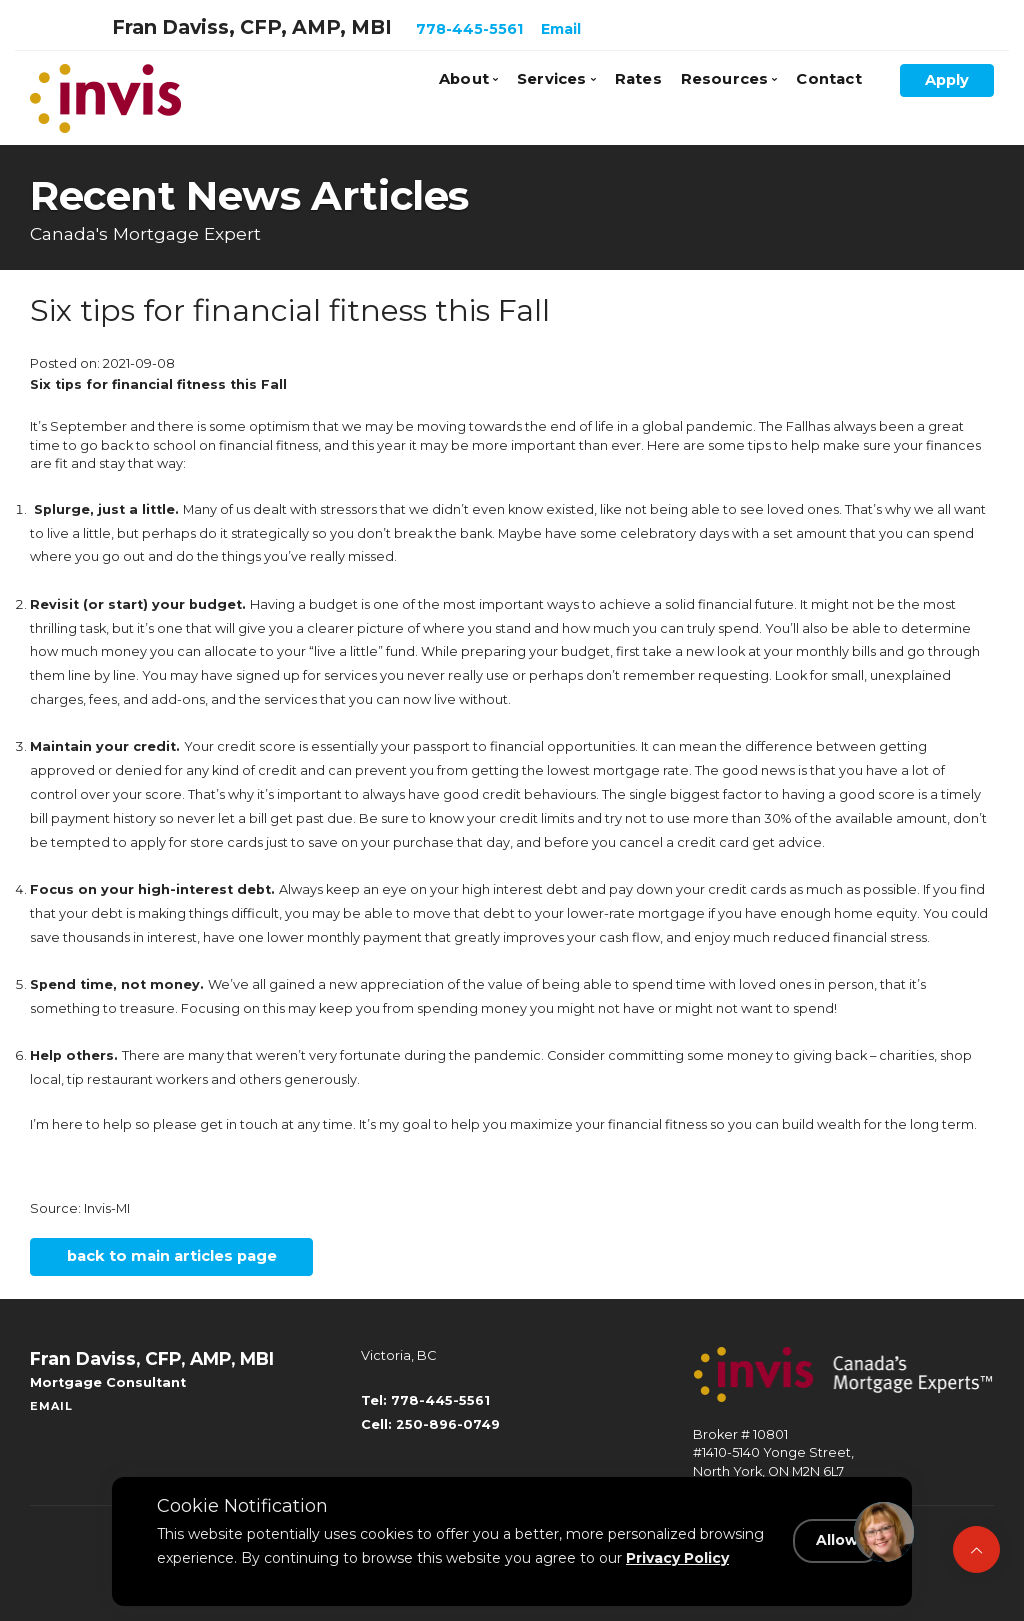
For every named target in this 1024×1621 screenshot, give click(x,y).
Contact (828, 79)
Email (561, 29)
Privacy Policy (677, 1558)
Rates (638, 79)
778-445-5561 (469, 29)
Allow (839, 1542)
